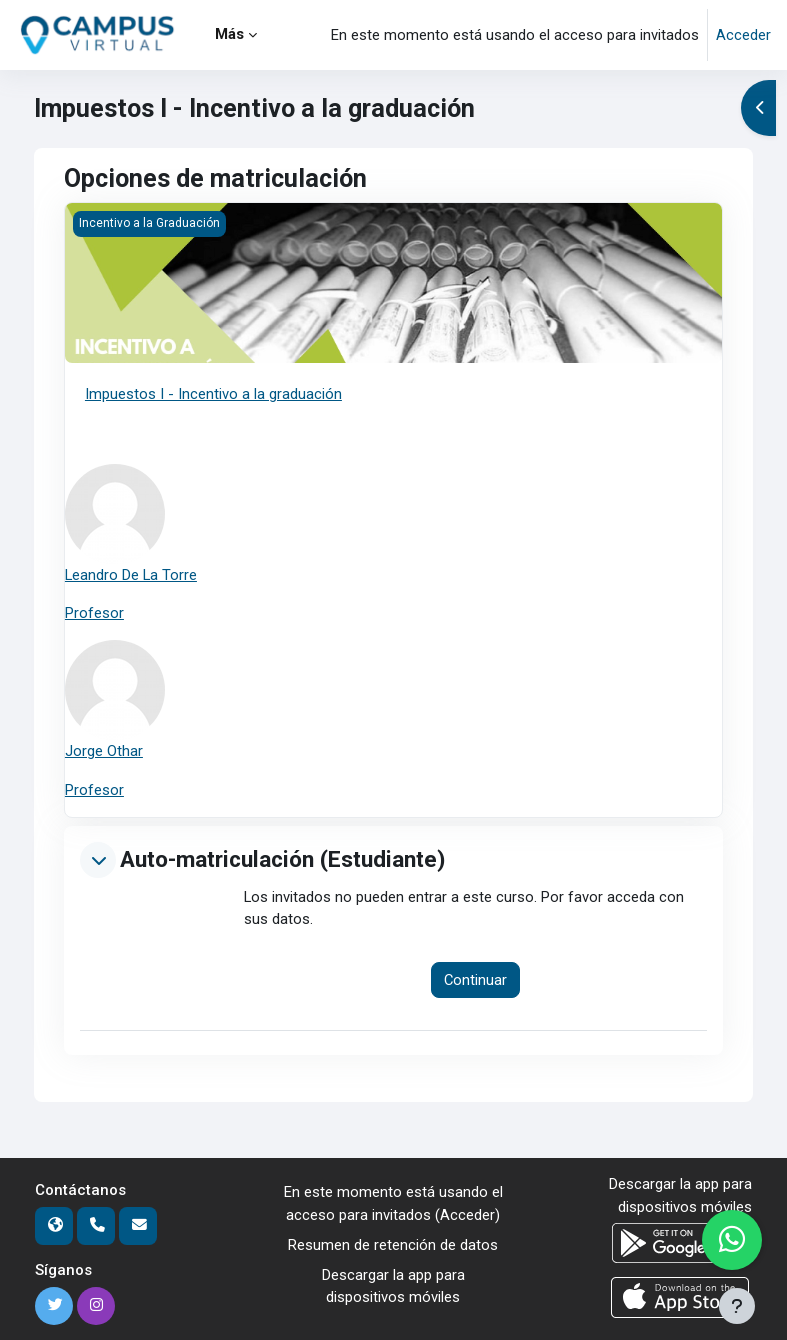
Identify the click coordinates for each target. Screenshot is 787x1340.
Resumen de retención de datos (393, 1245)
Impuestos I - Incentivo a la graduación (213, 394)
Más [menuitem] (229, 34)
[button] (98, 860)
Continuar (475, 980)
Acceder (743, 35)
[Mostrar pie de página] (737, 1306)
